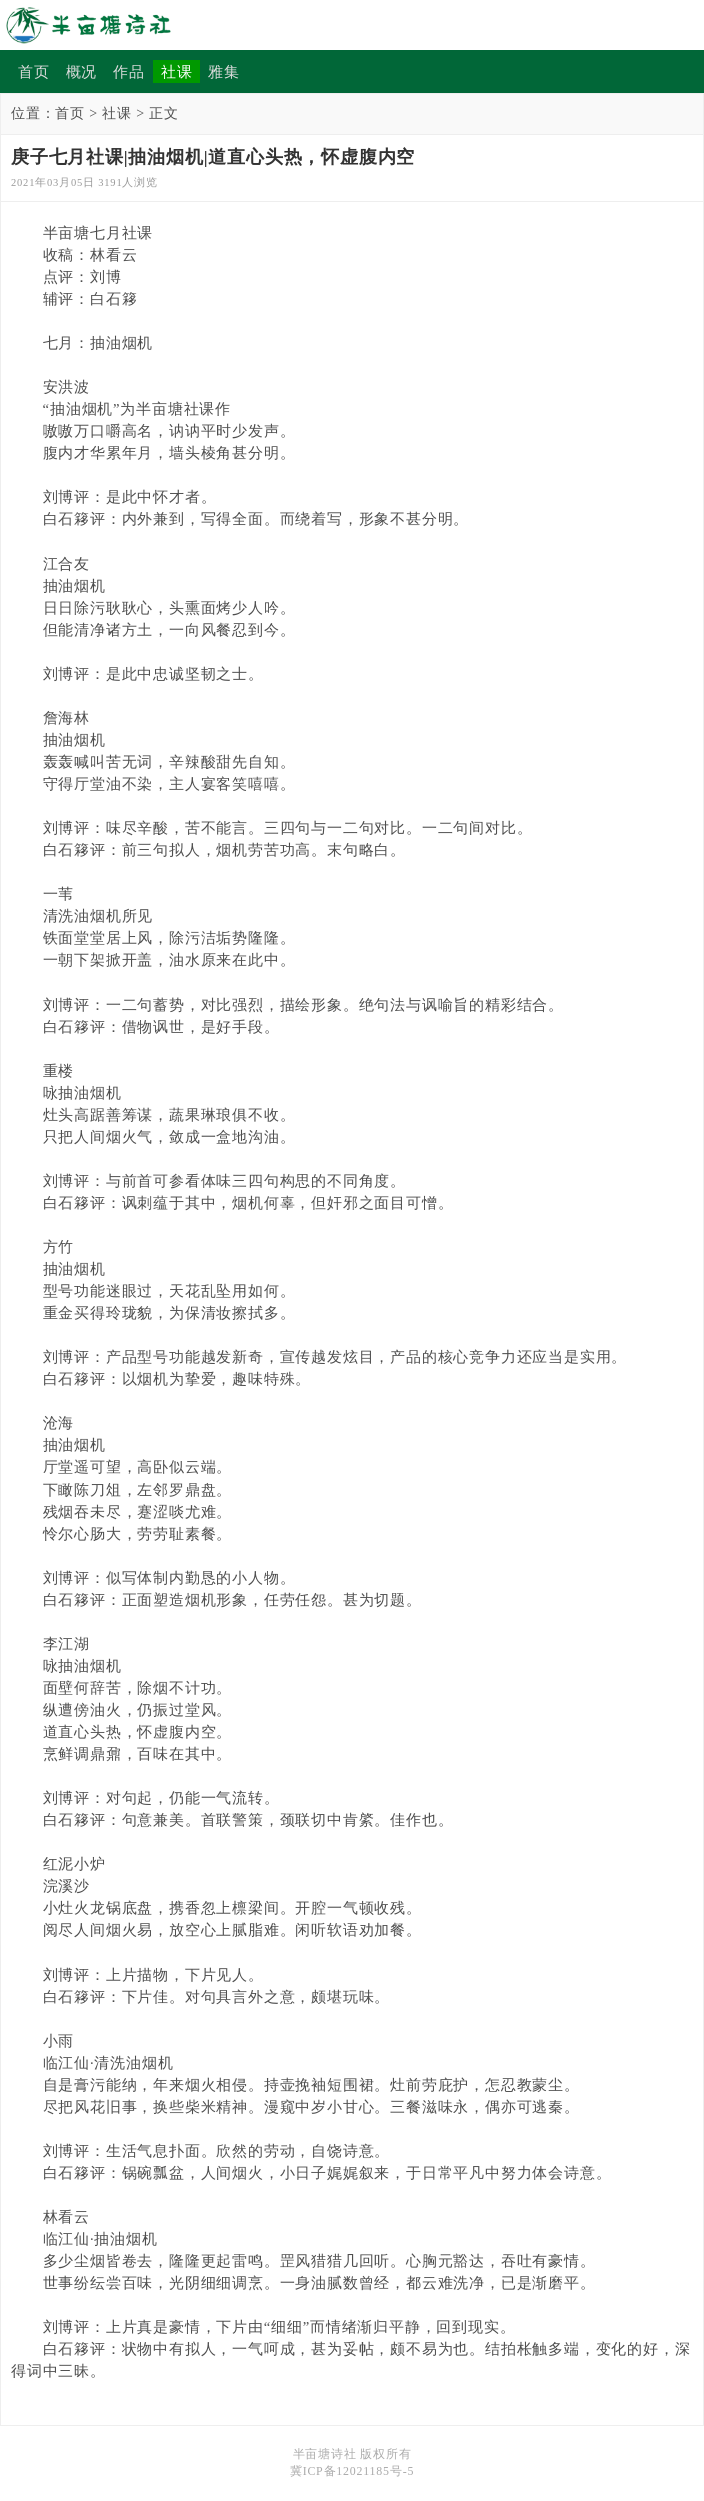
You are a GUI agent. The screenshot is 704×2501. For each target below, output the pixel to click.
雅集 (224, 71)
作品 (129, 71)
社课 (177, 71)
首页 (34, 71)
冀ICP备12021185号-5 (352, 2471)
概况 (82, 71)
